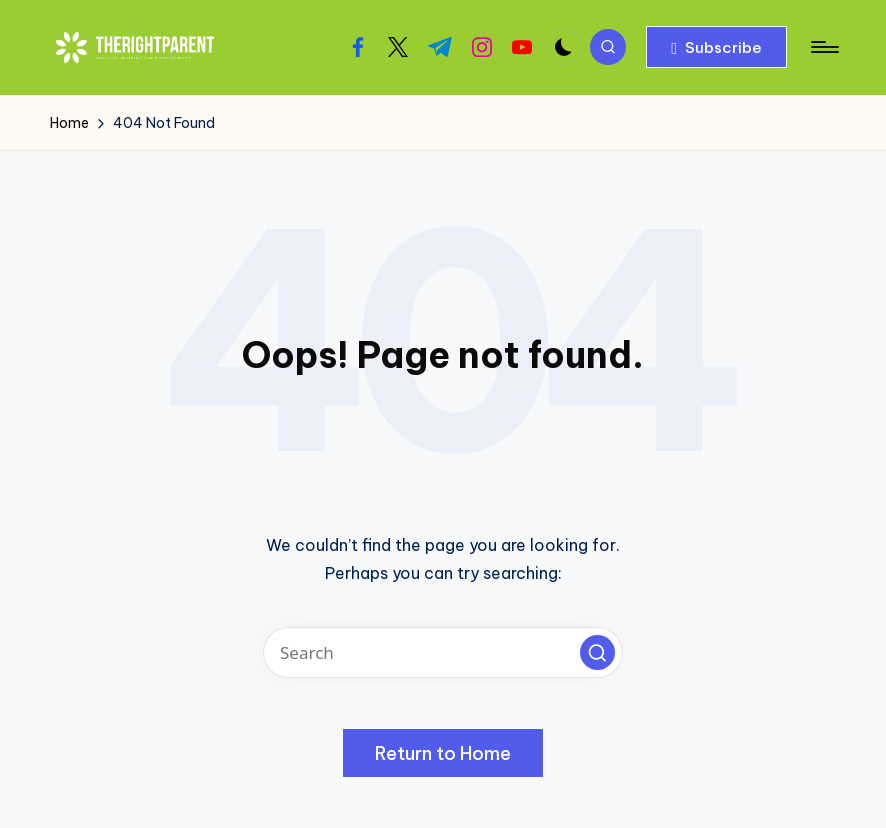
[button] (716, 47)
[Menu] (823, 47)
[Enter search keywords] (443, 652)
